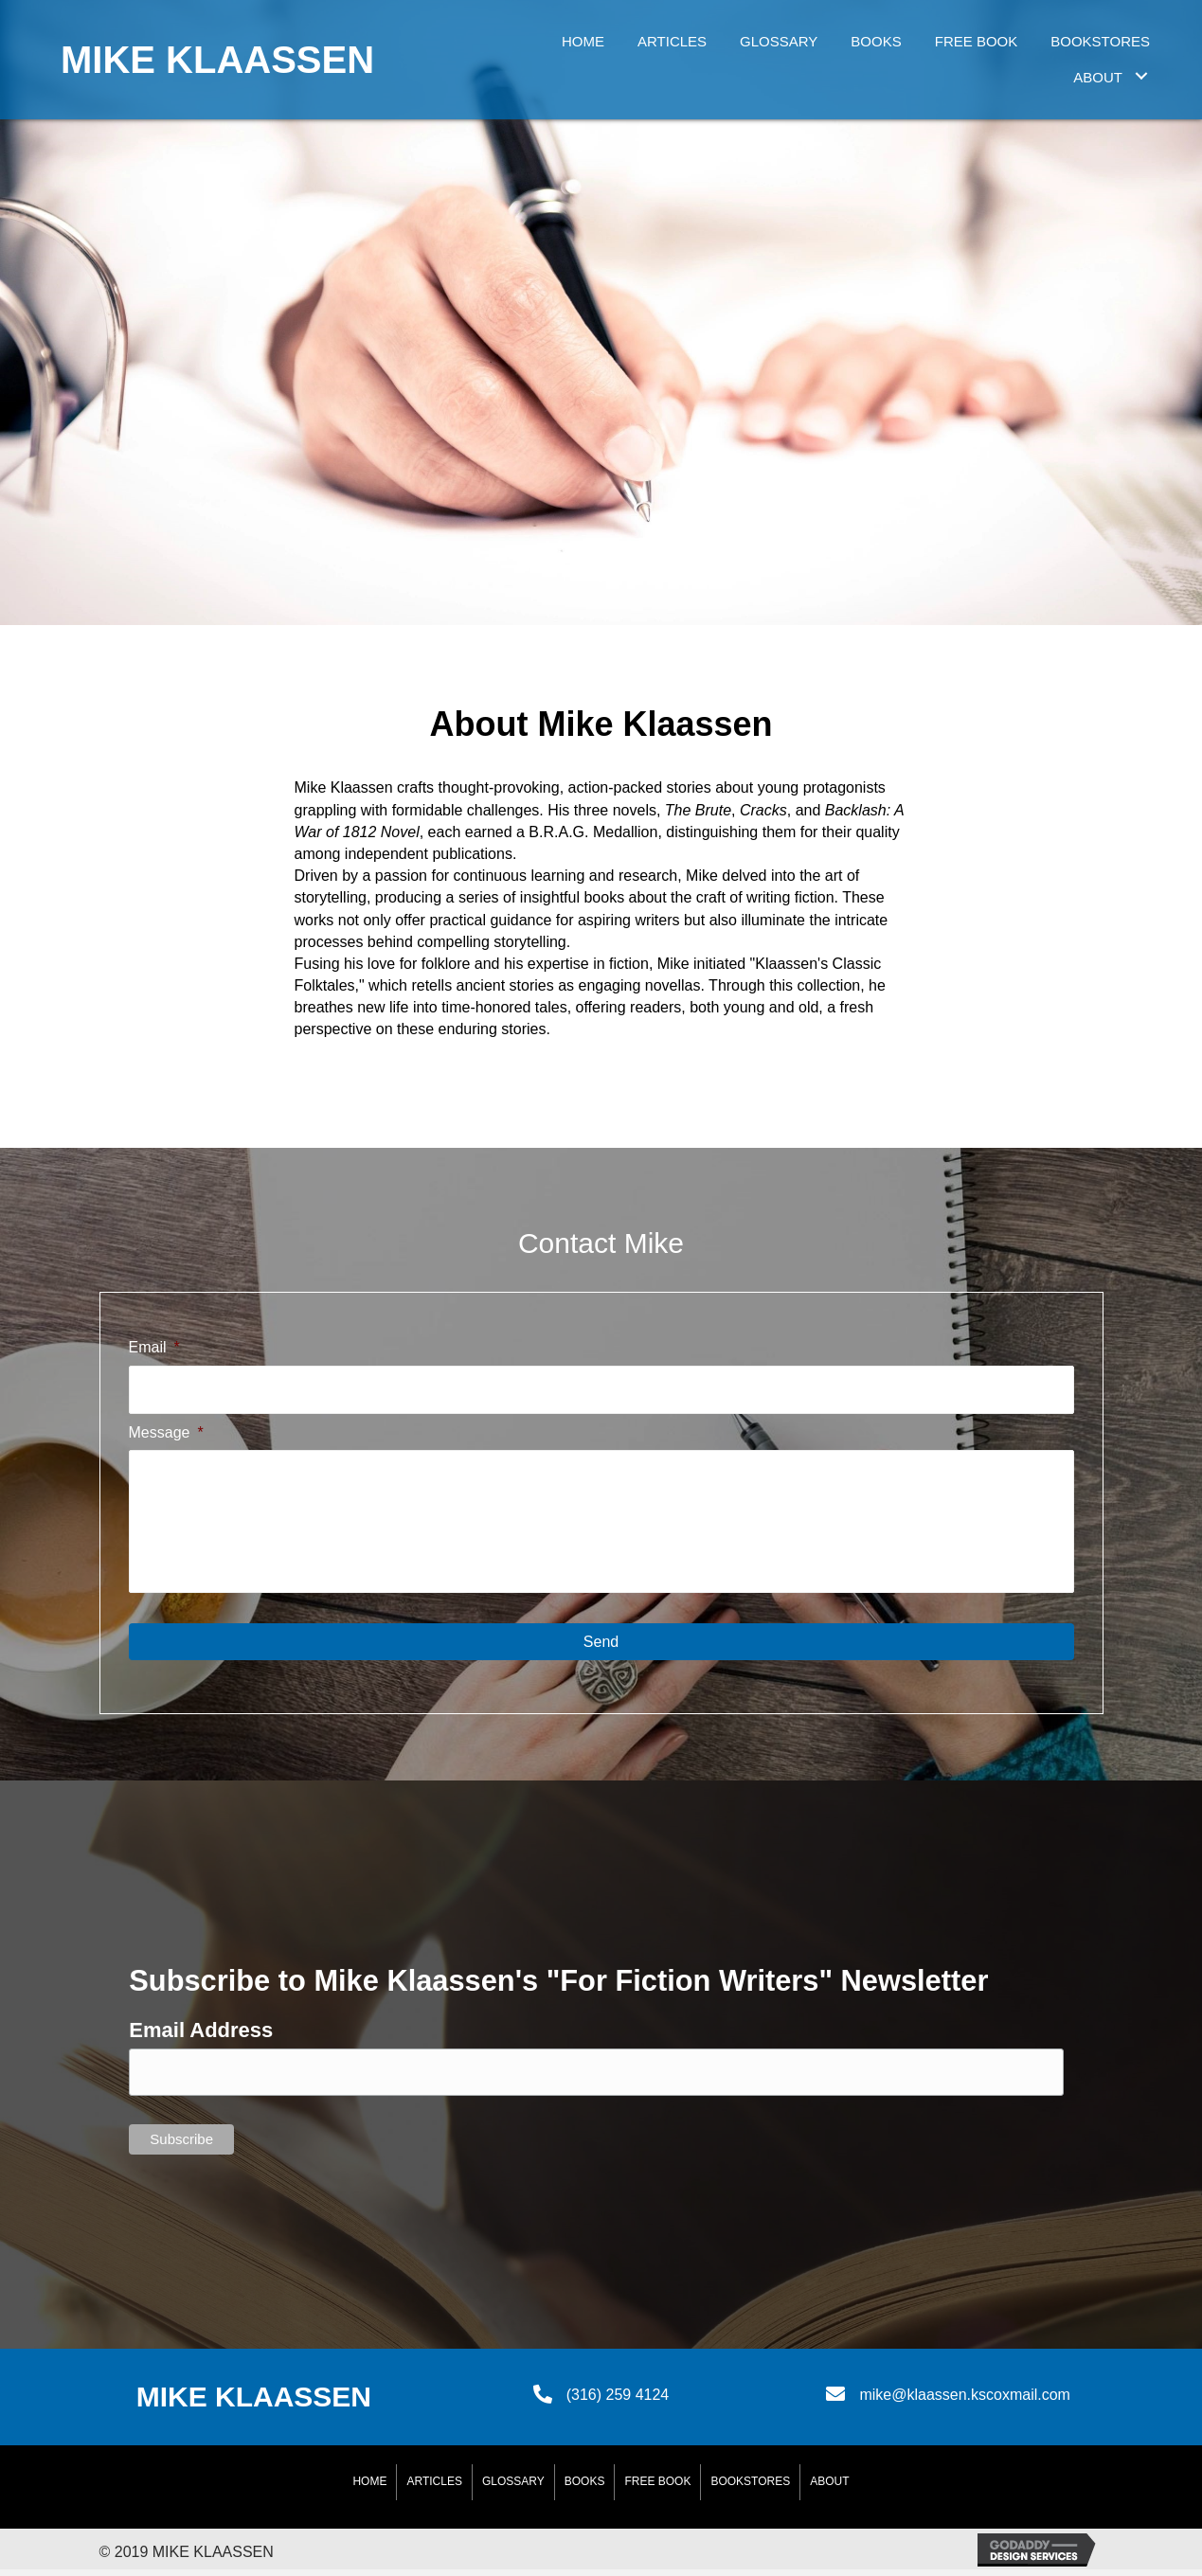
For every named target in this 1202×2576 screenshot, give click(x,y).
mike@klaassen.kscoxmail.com (964, 2401)
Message (166, 1430)
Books (585, 2488)
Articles (433, 2488)
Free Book (657, 2488)
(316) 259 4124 (618, 2401)
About (829, 2488)
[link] (583, 39)
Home (369, 2488)
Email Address (201, 2036)
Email (154, 1347)
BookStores (750, 2488)
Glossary (513, 2488)
